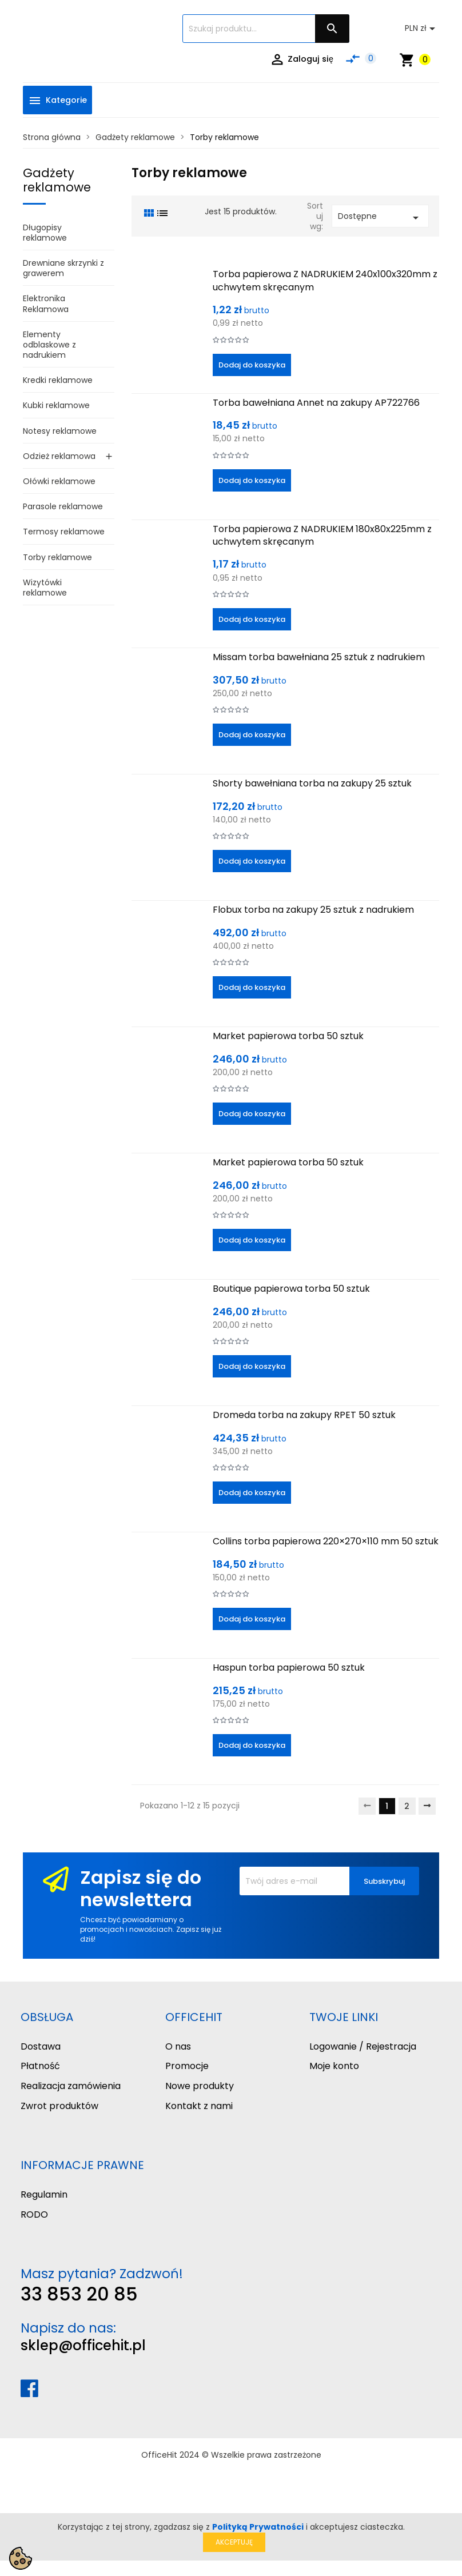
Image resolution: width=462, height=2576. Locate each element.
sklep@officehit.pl (83, 2345)
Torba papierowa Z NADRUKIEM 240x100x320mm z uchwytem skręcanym (325, 280)
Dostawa (41, 2046)
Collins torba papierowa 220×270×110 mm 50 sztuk (326, 1541)
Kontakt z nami (199, 2105)
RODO (34, 2214)
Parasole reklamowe (63, 506)
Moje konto (334, 2065)
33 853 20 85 (79, 2294)
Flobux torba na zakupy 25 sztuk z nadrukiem (313, 909)
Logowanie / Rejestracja (362, 2046)
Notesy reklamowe (60, 431)
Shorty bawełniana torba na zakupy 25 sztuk (312, 783)
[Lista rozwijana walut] (422, 28)
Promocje (187, 2065)
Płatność (40, 2065)
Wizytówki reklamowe (45, 587)
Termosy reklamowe (64, 531)
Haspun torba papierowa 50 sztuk (289, 1667)
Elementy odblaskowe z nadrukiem (49, 345)
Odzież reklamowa (59, 456)
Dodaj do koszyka (251, 365)
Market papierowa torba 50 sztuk (288, 1036)
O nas (178, 2046)
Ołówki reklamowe (59, 481)
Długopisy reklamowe (45, 232)
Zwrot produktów (59, 2105)
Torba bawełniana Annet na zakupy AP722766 (316, 402)
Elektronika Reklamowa (46, 303)
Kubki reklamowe (56, 405)
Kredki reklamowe (58, 380)
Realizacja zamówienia (71, 2085)
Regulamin (44, 2194)
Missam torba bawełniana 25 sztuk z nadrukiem (319, 657)
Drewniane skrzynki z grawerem (63, 268)
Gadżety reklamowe (57, 180)
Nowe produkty (199, 2085)
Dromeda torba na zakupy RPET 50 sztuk (304, 1414)
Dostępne (380, 217)
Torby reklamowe (57, 557)
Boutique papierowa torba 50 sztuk (291, 1288)
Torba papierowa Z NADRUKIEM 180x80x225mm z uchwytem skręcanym (322, 535)
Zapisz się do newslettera (140, 1888)
